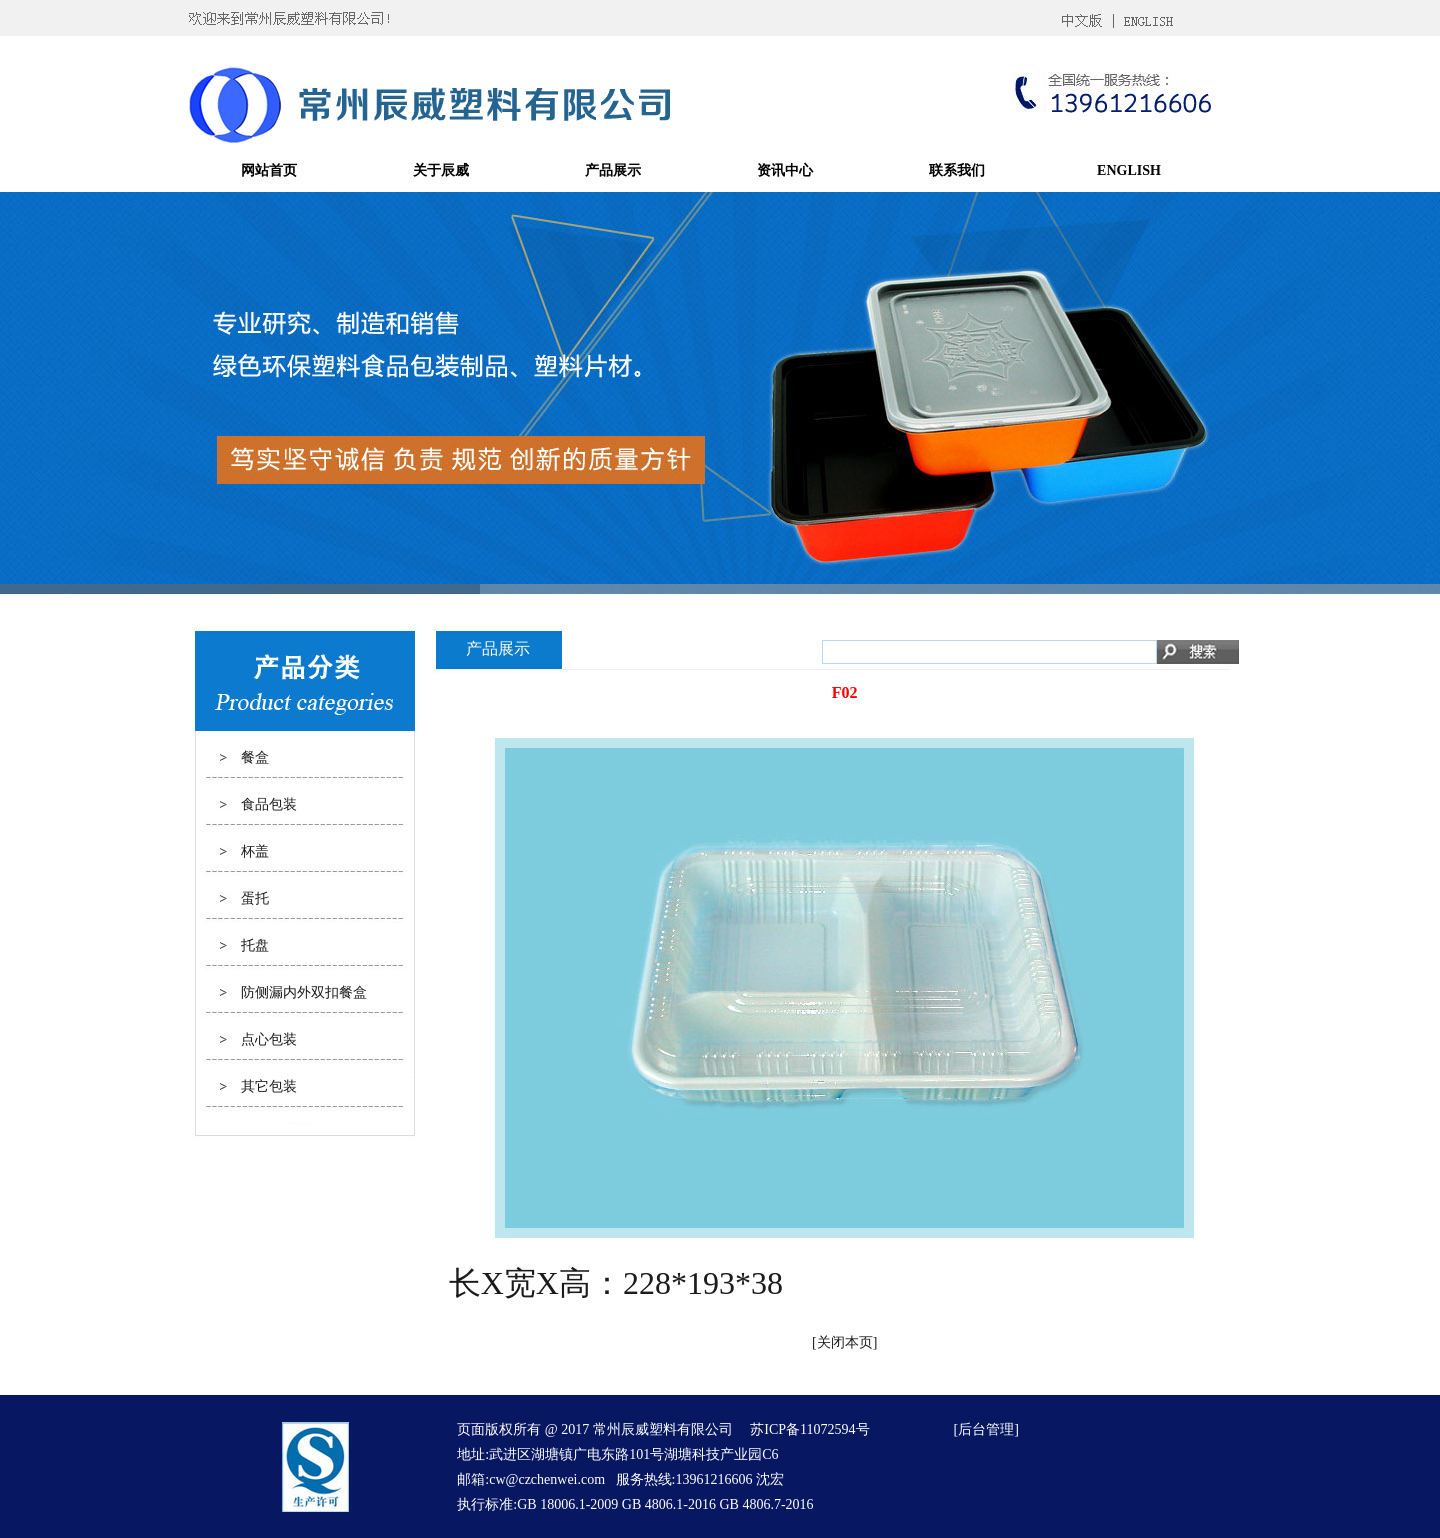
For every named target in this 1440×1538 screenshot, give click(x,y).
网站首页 (269, 170)
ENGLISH (1129, 170)
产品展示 (613, 170)
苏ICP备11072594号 (809, 1429)
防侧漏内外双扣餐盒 (304, 992)
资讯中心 (785, 170)
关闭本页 (845, 1342)
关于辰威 (441, 170)
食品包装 (269, 804)
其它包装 (269, 1086)
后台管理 (986, 1429)
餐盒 (255, 757)
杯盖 (255, 851)
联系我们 (957, 170)
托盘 (255, 945)
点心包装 (269, 1039)
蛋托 (255, 898)
